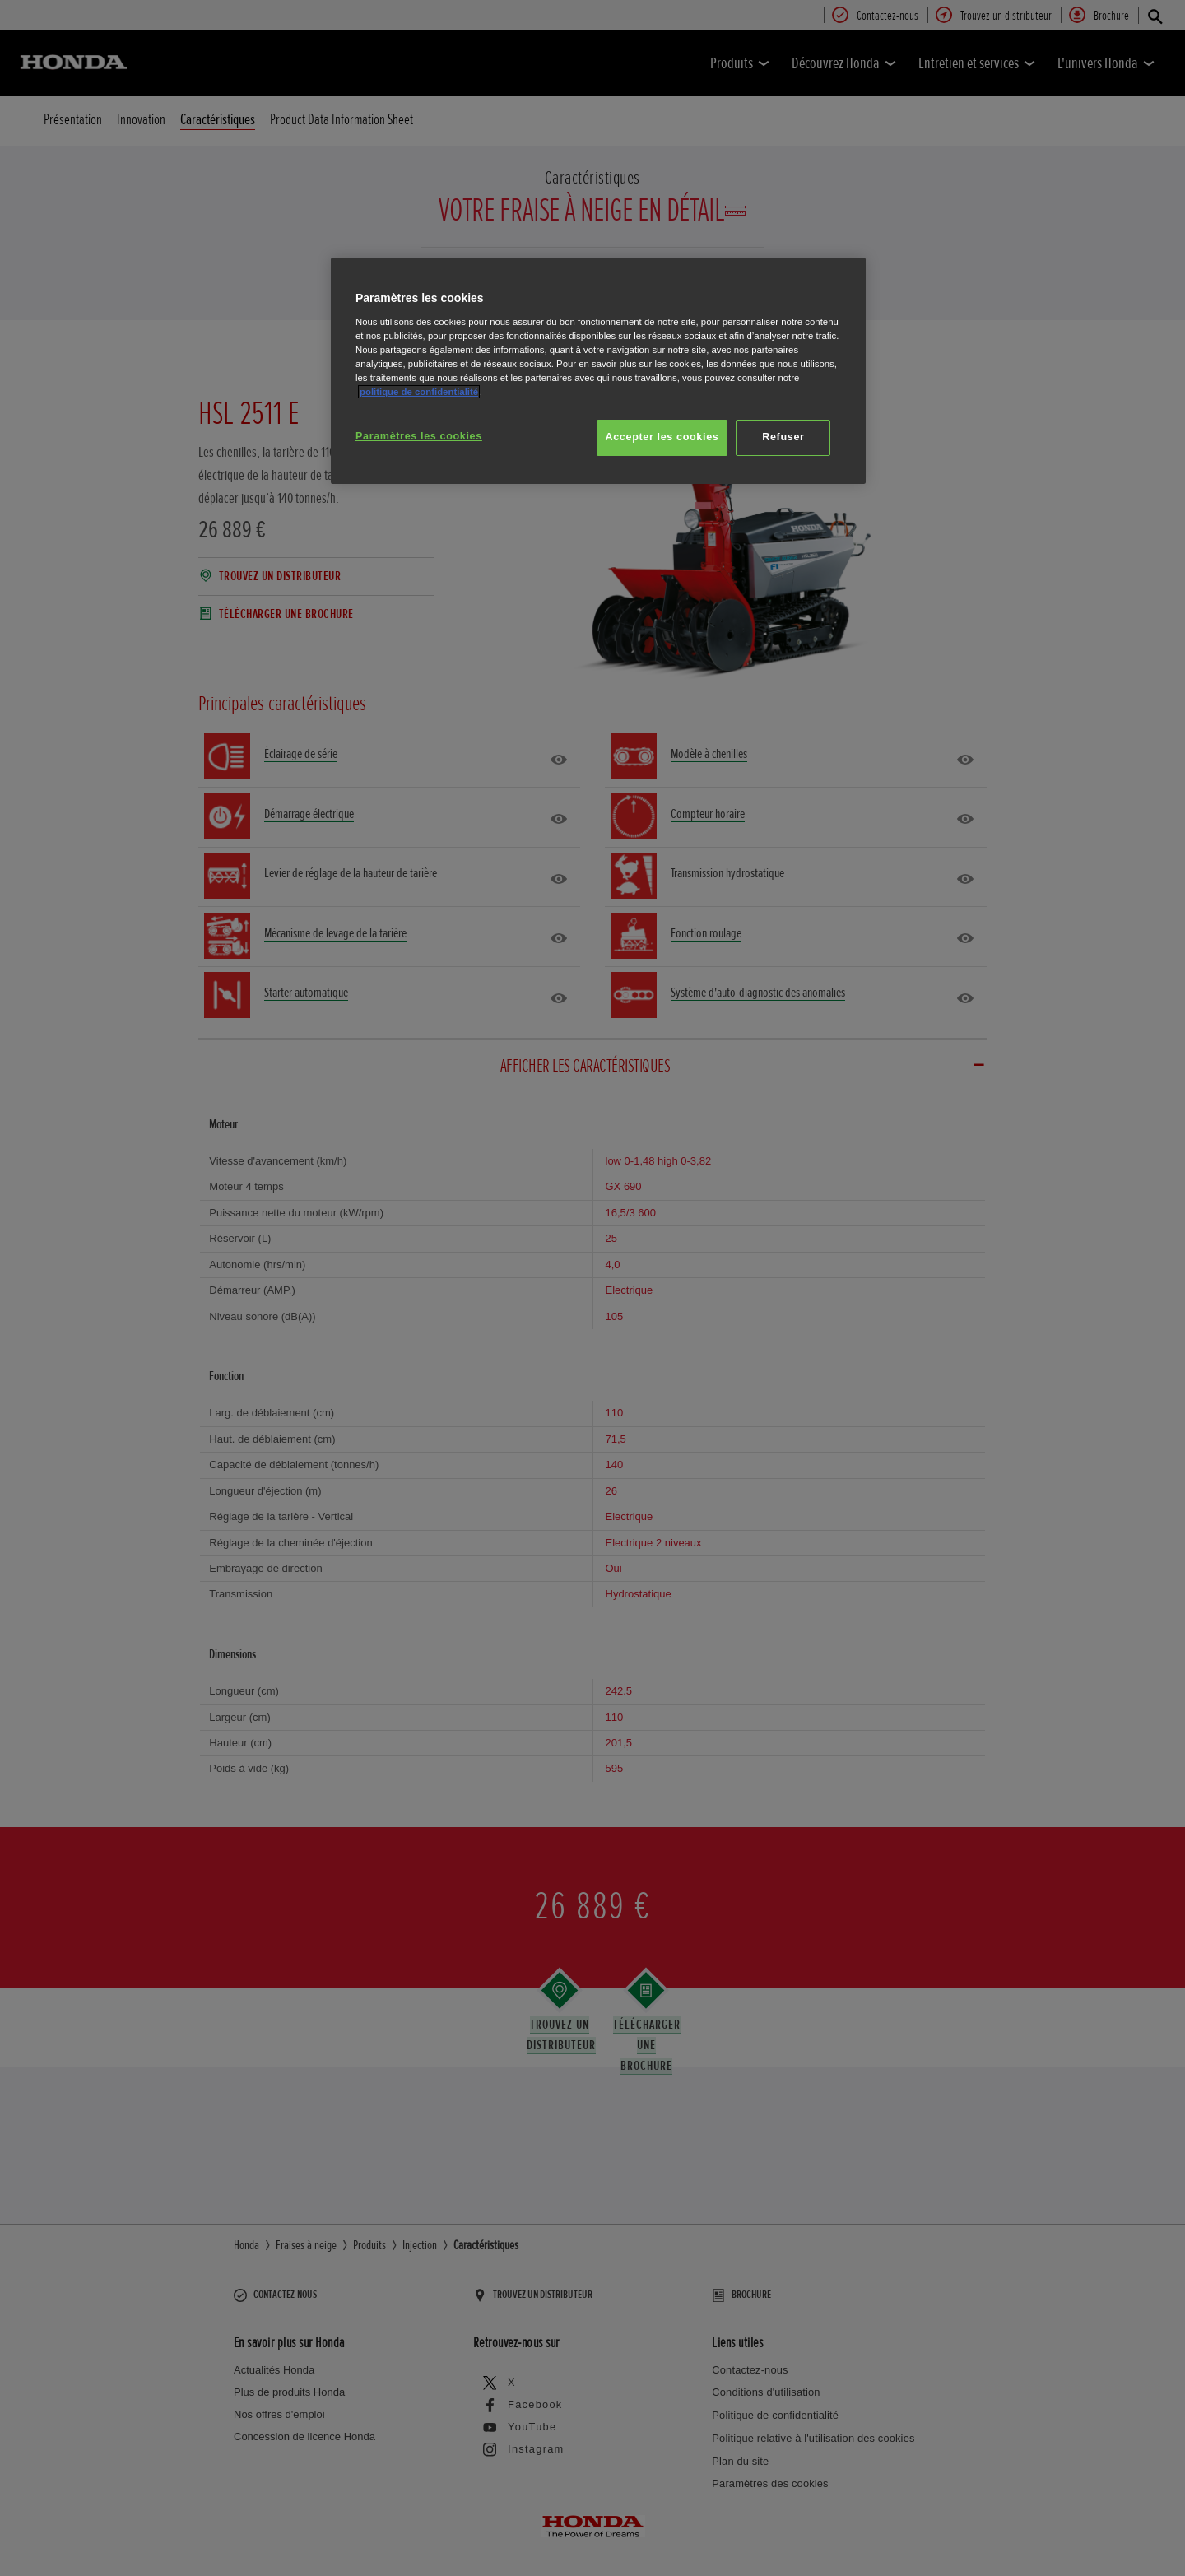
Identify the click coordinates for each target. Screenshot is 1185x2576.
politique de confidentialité (419, 392)
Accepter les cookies (662, 437)
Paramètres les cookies (419, 436)
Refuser (783, 437)
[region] (598, 371)
